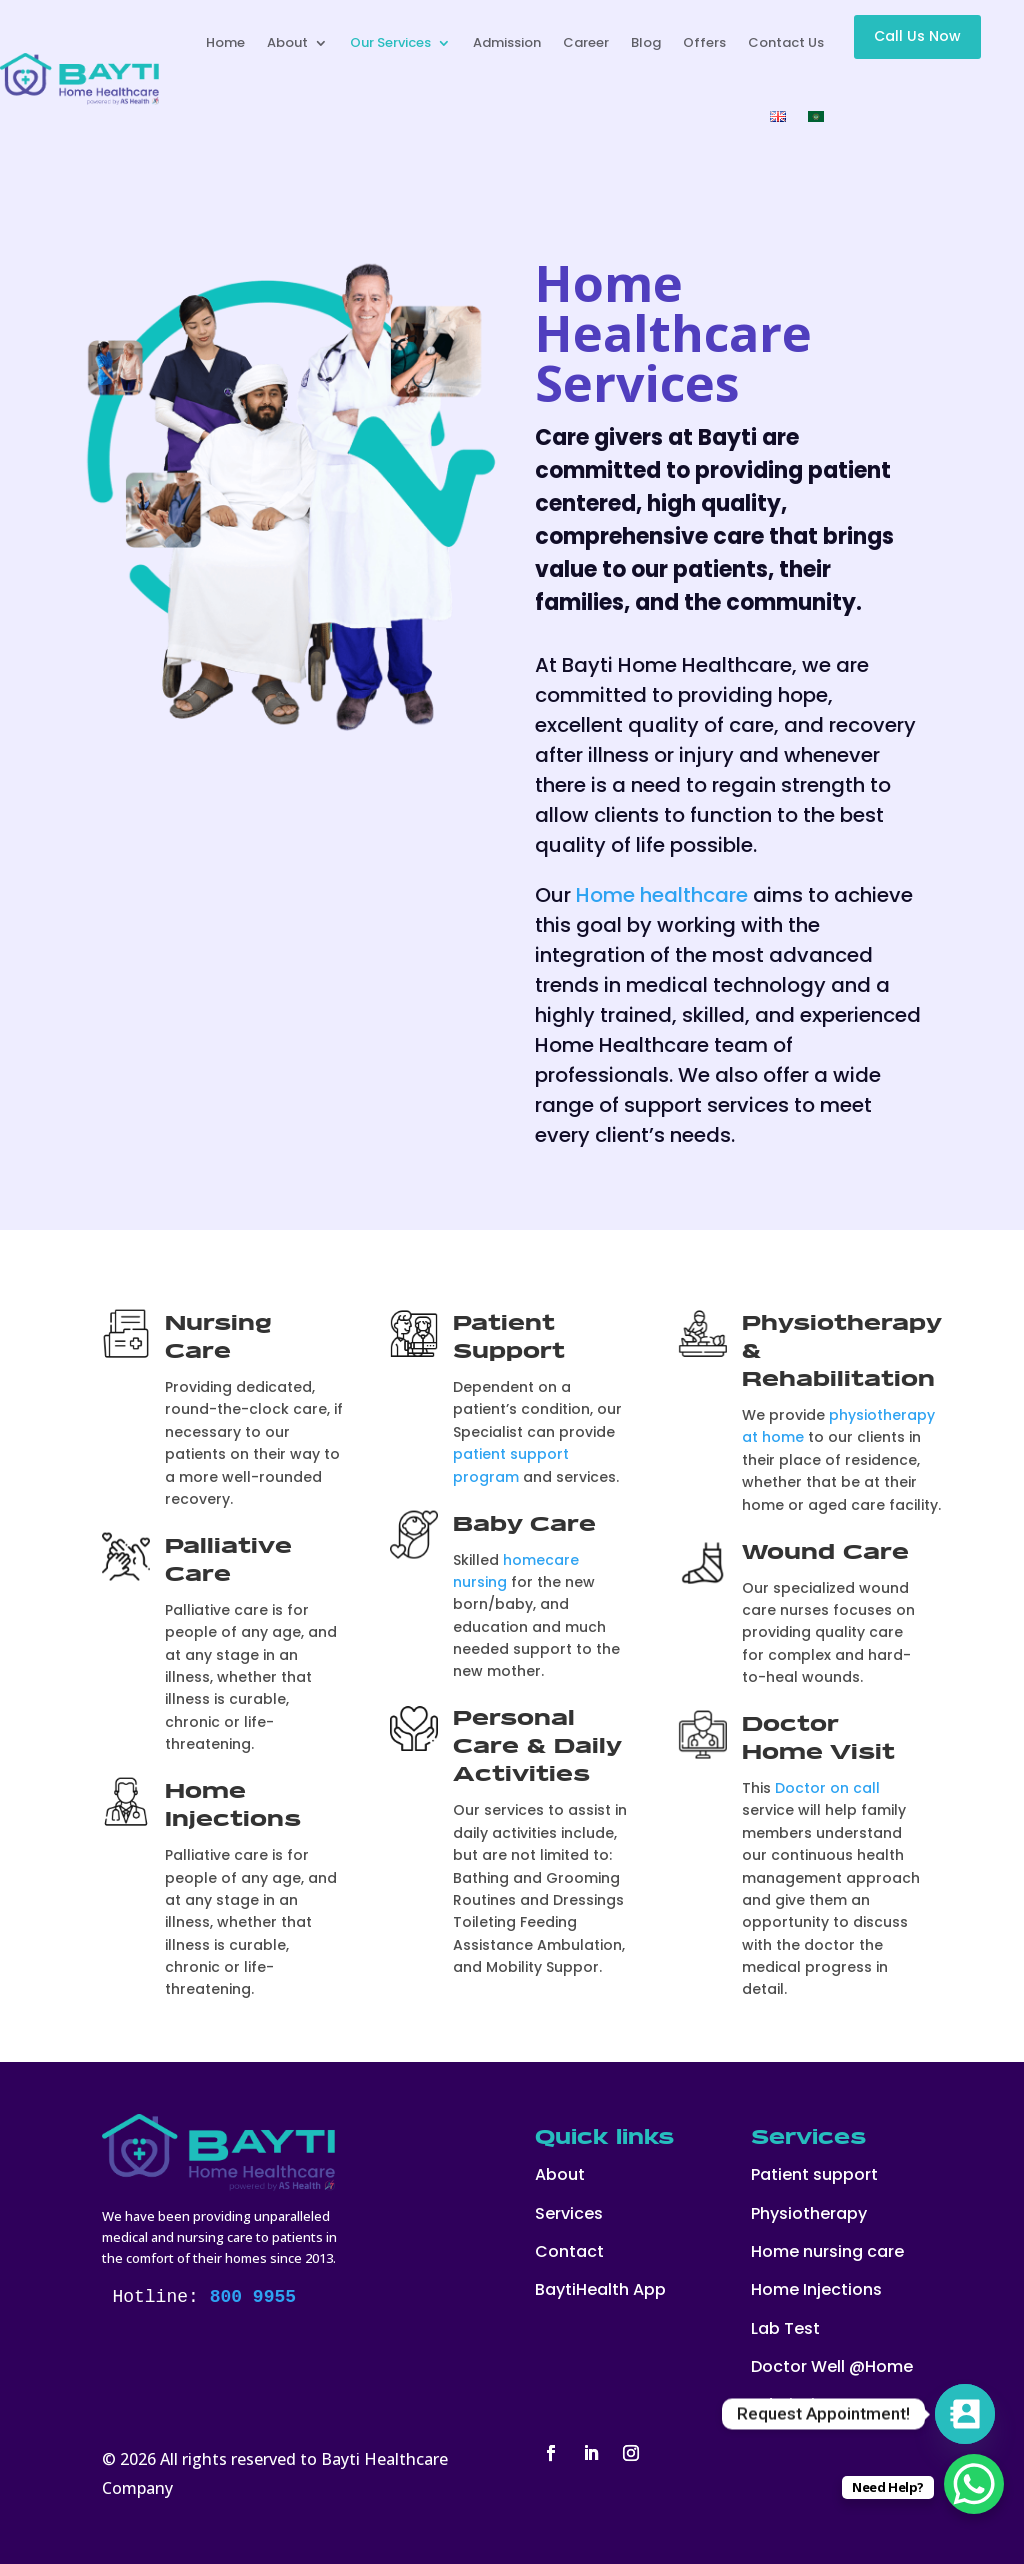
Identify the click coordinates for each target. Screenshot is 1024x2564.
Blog (646, 42)
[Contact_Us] (965, 2414)
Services (569, 2213)
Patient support (814, 2174)
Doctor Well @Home (832, 2366)
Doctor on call (827, 1788)
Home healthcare (662, 895)
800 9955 (253, 2297)
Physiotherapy (809, 2213)
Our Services (390, 42)
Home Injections (816, 2289)
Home (225, 42)
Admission (507, 42)
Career (586, 42)
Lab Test (785, 2328)
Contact (569, 2251)
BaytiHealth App (600, 2289)
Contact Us (786, 42)
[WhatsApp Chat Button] (974, 2484)
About (287, 42)
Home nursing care (827, 2251)
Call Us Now (917, 36)
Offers (704, 42)
